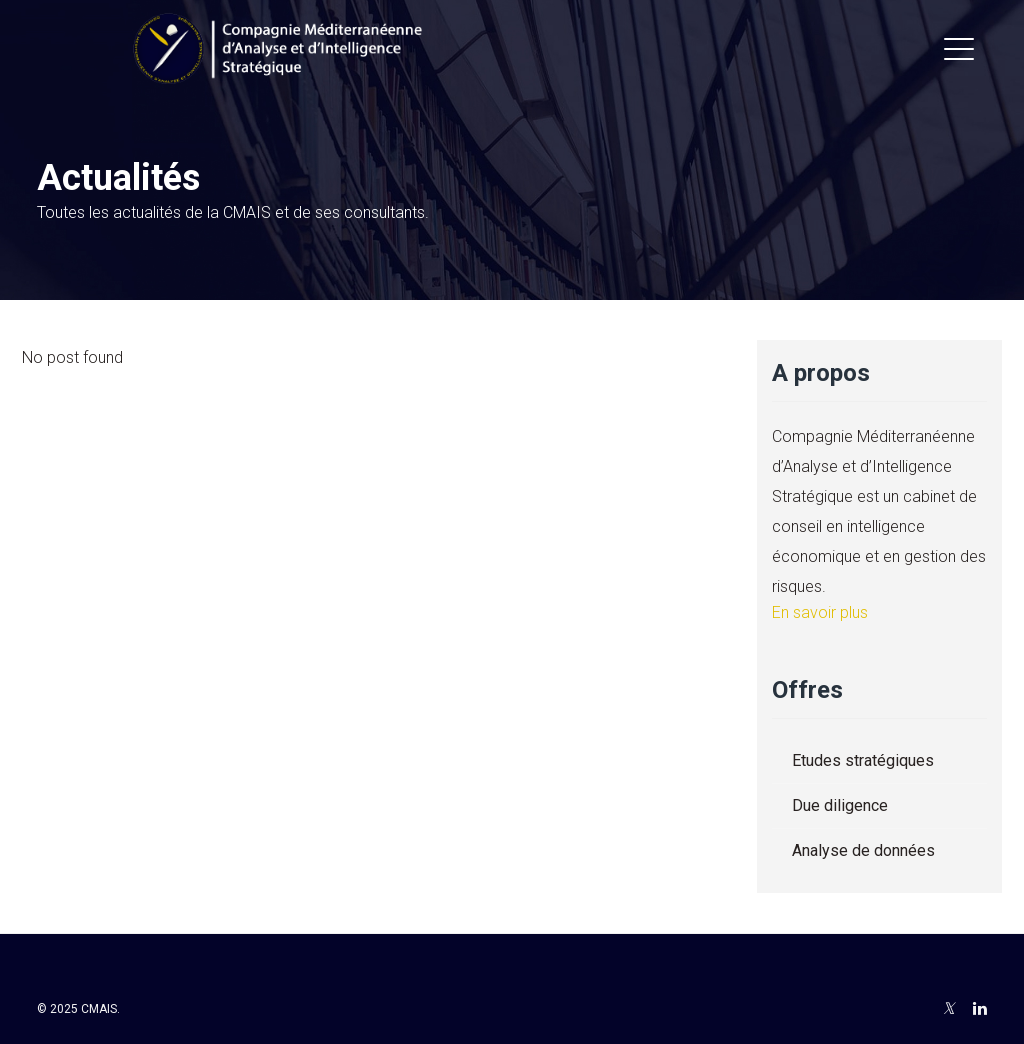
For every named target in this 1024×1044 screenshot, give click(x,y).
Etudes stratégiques (863, 760)
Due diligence (840, 805)
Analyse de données (863, 850)
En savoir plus (820, 612)
